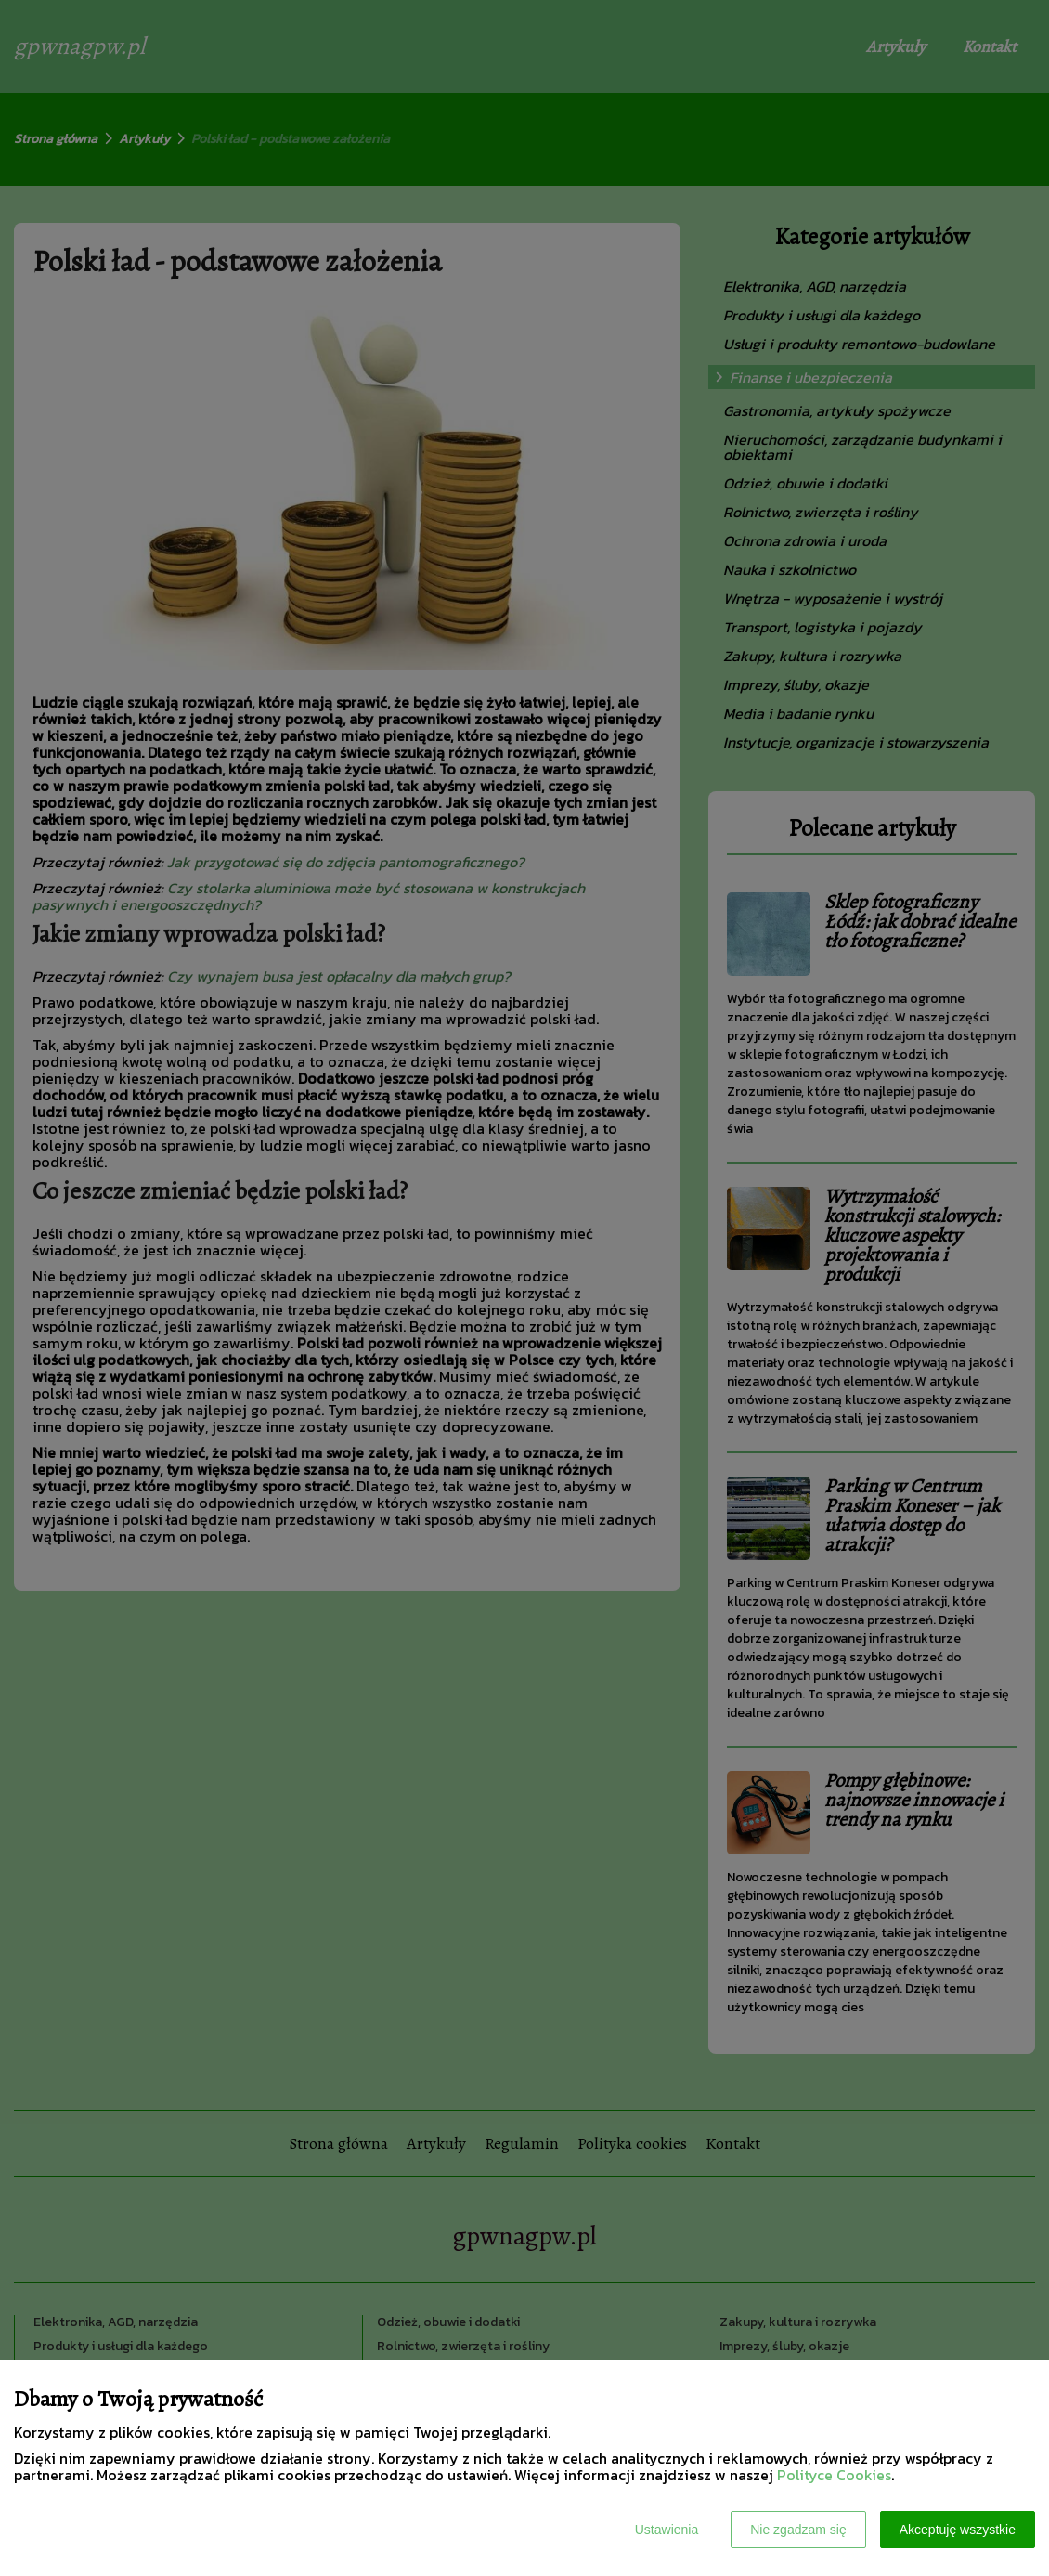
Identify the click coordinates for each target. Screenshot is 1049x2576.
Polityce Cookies (834, 2475)
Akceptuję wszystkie (958, 2529)
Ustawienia (666, 2529)
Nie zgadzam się (798, 2529)
